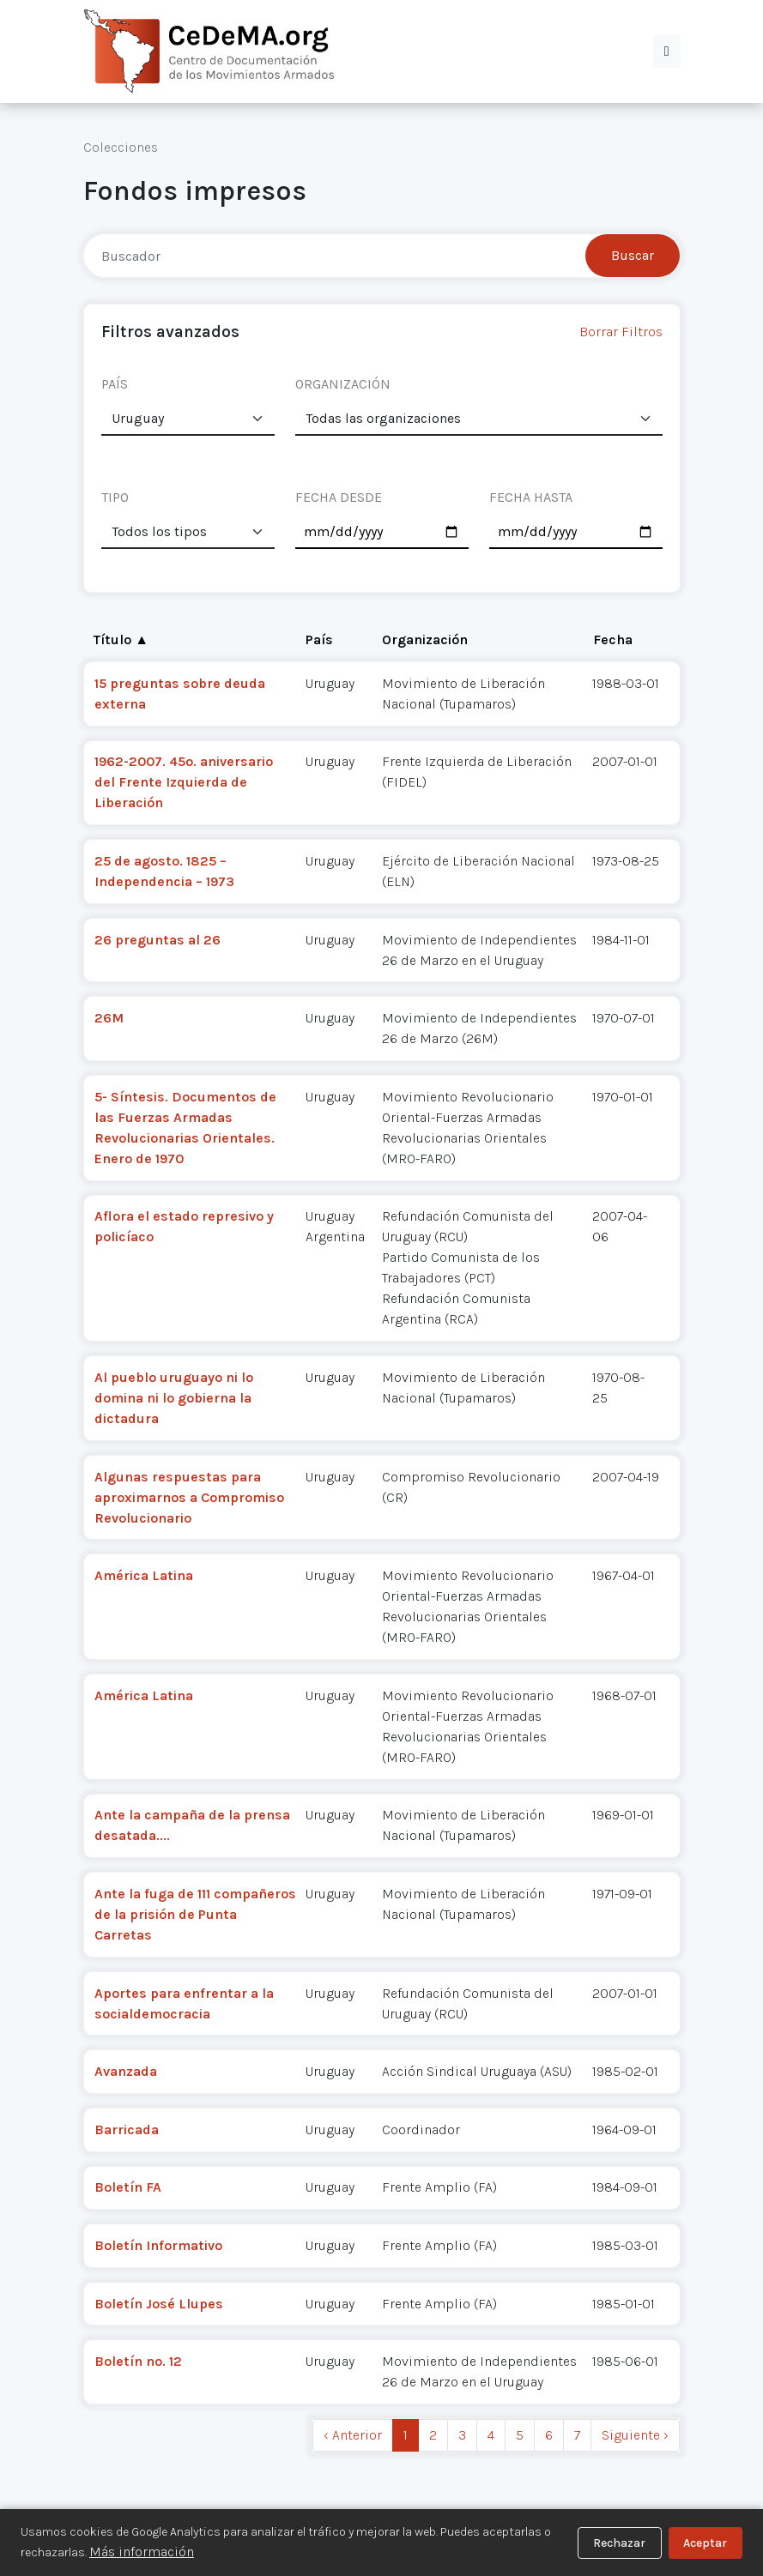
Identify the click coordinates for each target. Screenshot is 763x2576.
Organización (425, 639)
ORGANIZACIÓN (343, 384)
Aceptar (705, 2543)
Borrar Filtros (621, 331)
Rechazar (619, 2543)
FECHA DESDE (338, 497)
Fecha (613, 639)
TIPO (115, 497)
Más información (141, 2551)
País (319, 639)
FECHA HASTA (530, 497)
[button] (667, 51)
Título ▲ (121, 639)
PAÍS (114, 384)
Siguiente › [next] (635, 2435)
